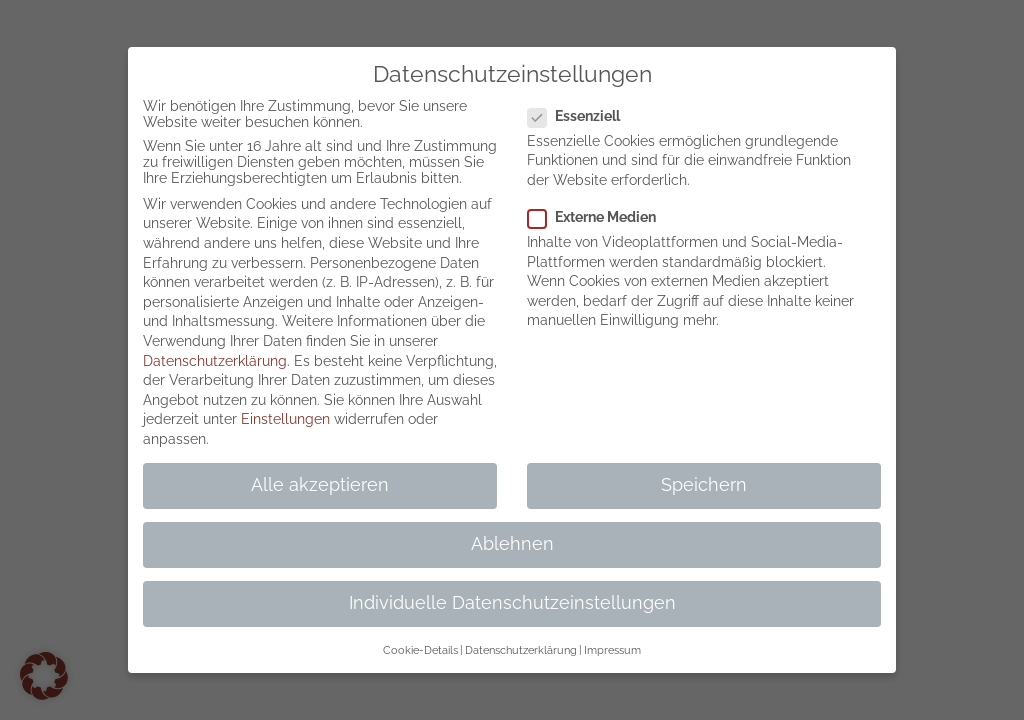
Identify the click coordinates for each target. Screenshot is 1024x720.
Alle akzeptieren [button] (320, 485)
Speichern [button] (704, 485)
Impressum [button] (612, 650)
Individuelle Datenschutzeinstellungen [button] (512, 603)
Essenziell (582, 116)
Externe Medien (600, 217)
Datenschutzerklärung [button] (521, 650)
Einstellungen (285, 419)
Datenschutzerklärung (215, 361)
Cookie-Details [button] (420, 650)
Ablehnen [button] (512, 544)
